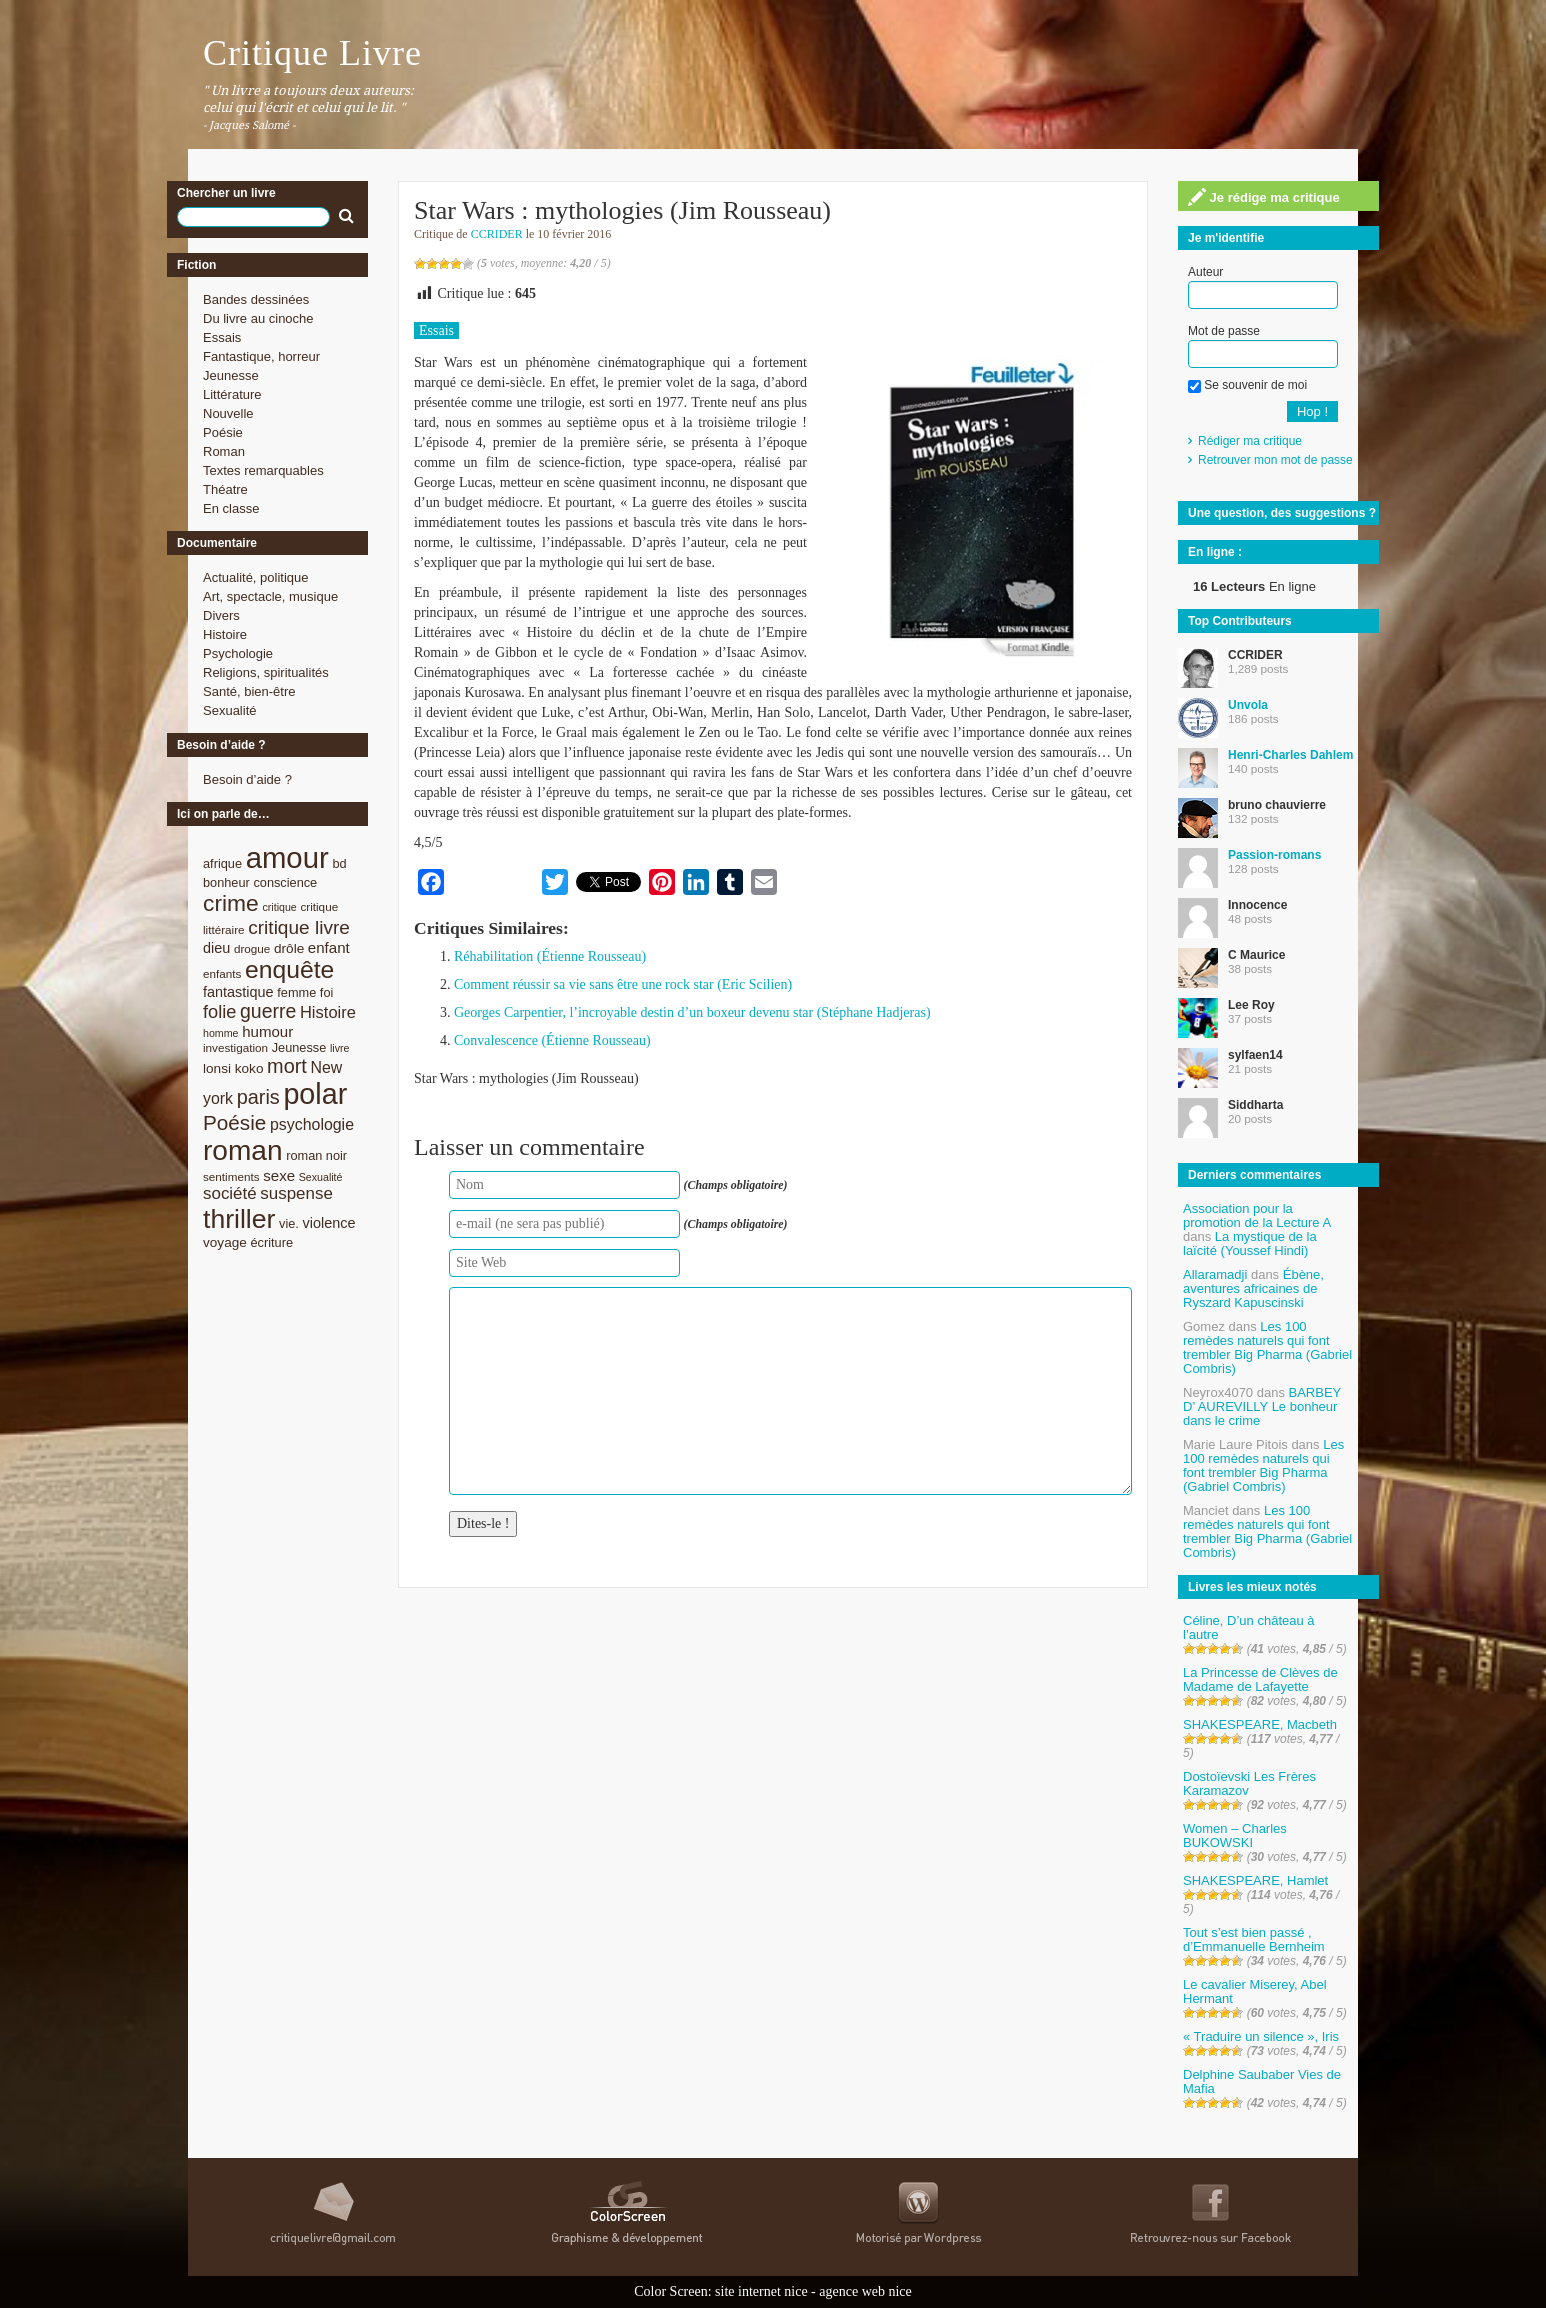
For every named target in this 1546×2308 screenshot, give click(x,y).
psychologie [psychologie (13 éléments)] (312, 1124)
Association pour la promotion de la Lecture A (1256, 1215)
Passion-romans (1274, 855)
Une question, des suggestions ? (1282, 513)
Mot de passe (1224, 331)
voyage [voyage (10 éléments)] (225, 1242)
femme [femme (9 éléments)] (296, 992)
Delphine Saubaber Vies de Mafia (1262, 2081)
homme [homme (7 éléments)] (221, 1033)
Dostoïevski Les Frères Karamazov (1249, 1783)
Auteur (1205, 272)
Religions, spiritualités (266, 672)
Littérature (232, 394)
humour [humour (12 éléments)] (267, 1031)
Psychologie (238, 653)
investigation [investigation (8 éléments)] (235, 1047)
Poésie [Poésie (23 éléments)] (234, 1122)
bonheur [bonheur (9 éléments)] (226, 882)
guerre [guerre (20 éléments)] (268, 1011)
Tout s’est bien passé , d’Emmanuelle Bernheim (1254, 1939)
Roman (224, 451)
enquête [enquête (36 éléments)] (289, 969)
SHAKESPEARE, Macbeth (1260, 1724)
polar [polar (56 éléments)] (315, 1094)
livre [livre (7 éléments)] (340, 1048)
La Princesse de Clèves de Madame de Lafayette (1260, 1679)
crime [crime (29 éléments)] (231, 903)
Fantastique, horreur (261, 356)
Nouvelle (228, 413)
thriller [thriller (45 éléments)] (239, 1219)
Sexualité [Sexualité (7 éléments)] (321, 1177)
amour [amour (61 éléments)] (287, 857)
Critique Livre (312, 53)
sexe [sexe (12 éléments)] (279, 1175)
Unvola (1248, 705)
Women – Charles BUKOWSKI (1235, 1835)
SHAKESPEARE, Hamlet (1255, 1880)
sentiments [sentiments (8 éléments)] (231, 1176)
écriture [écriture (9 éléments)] (271, 1242)
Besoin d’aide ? (247, 779)
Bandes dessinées (256, 299)
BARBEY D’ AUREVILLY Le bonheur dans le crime (1262, 1406)
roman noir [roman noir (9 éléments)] (316, 1155)
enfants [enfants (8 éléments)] (222, 973)
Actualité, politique (256, 577)
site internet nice (761, 2291)
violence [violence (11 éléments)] (329, 1223)
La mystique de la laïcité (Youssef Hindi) (1250, 1243)
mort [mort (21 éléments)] (287, 1066)
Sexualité (229, 710)
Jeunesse (231, 375)
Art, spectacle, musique (270, 596)
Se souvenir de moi (1247, 385)
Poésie (223, 432)
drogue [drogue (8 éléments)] (252, 948)
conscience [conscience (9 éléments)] (285, 882)
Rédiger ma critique (1250, 441)
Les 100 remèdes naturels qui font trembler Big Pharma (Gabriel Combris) (1267, 1347)
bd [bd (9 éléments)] (339, 863)
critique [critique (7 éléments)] (279, 907)
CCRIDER (497, 234)
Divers (221, 615)
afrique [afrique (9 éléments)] (222, 863)
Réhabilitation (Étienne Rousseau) (550, 956)
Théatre (225, 489)
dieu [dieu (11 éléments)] (216, 948)
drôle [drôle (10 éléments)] (289, 948)
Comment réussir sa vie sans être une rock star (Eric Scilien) (623, 984)
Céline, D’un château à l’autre (1249, 1627)
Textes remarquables (263, 470)
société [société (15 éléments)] (230, 1193)
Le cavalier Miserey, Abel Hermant (1255, 1991)
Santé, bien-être (249, 691)
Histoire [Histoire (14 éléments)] (328, 1012)
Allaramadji (1215, 1274)
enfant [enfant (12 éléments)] (329, 947)
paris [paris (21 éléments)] (258, 1097)
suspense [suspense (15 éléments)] (296, 1193)
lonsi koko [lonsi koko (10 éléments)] (233, 1068)
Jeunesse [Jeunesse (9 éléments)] (299, 1047)
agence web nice (865, 2291)
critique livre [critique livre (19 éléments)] (299, 927)
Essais (222, 337)
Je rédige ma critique (1264, 197)
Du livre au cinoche (258, 318)
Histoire (225, 634)
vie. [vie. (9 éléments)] (289, 1223)
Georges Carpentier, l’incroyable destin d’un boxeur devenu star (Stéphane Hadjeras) (692, 1012)
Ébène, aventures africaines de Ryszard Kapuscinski (1253, 1288)
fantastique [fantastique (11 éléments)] (238, 992)
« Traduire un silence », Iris (1261, 2036)
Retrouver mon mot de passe (1275, 460)
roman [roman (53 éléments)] (243, 1150)
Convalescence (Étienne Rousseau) (552, 1040)
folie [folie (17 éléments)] (219, 1012)
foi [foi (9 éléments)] (326, 992)
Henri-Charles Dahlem (1290, 755)
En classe (231, 508)
